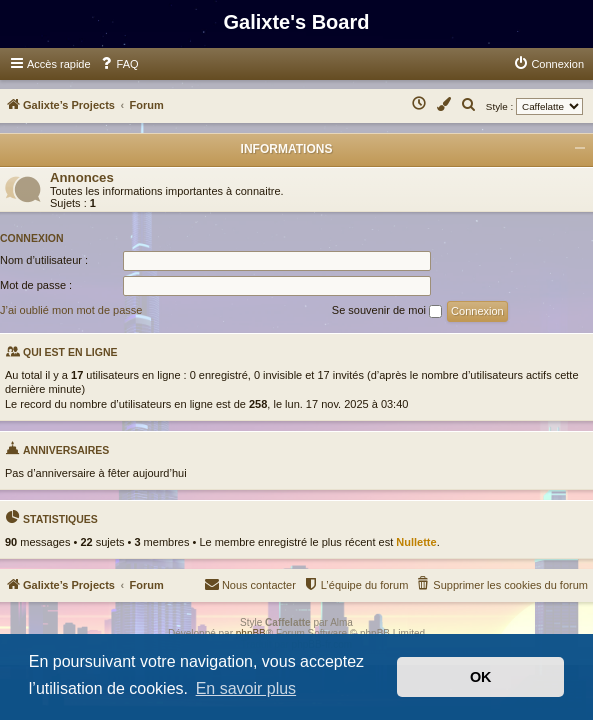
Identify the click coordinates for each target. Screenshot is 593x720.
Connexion (32, 238)
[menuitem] (119, 64)
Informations (287, 149)
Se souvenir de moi (387, 311)
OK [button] (481, 677)
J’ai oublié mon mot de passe (71, 310)
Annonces (82, 177)
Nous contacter (250, 583)
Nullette (416, 542)
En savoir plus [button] (246, 688)
